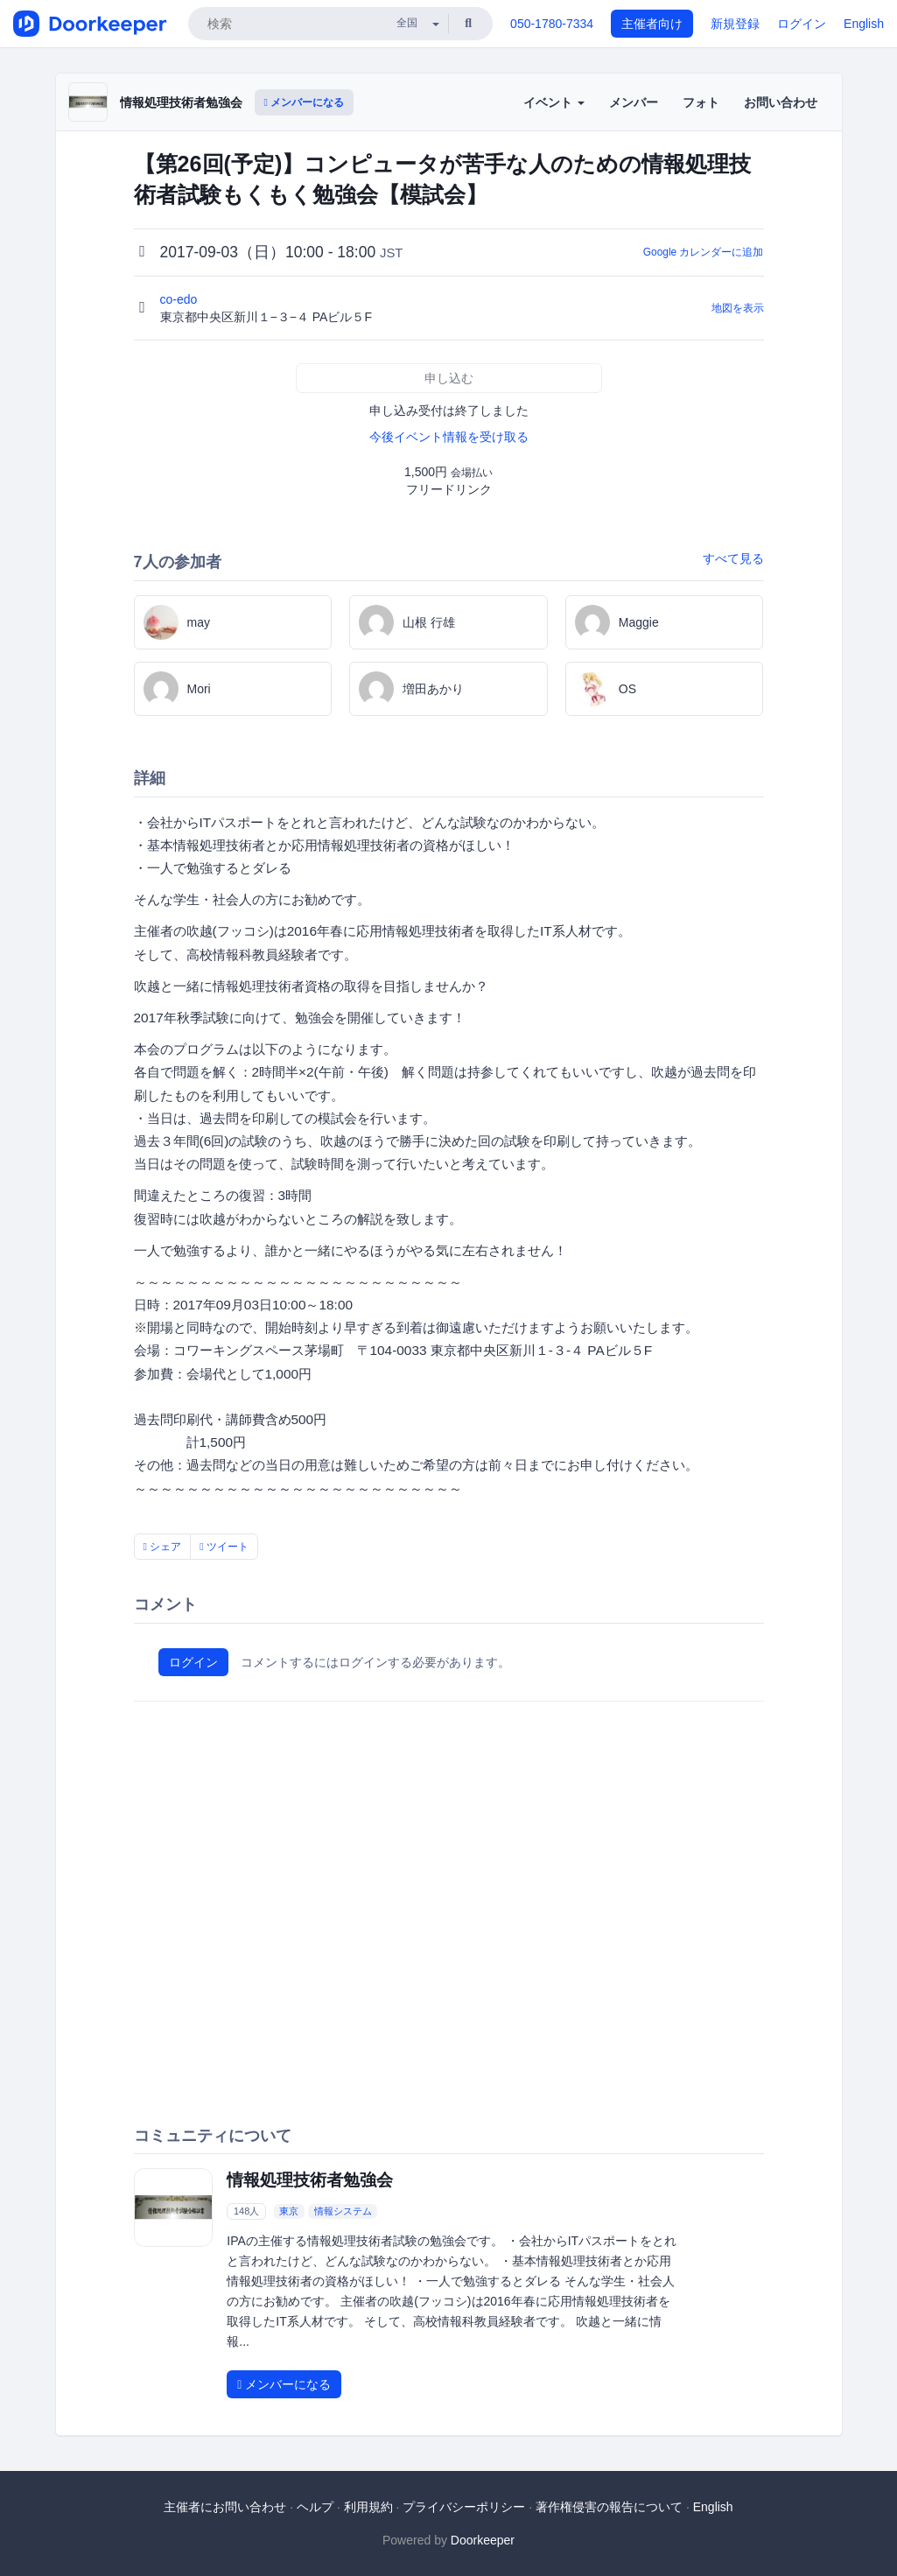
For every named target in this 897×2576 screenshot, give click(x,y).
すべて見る (733, 558)
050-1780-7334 (551, 24)
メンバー (633, 102)
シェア (163, 1547)
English (864, 24)
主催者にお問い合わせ (225, 2507)
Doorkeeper (483, 2540)
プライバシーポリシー (464, 2507)
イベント (554, 102)
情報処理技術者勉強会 (181, 102)
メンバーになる (304, 102)
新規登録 (735, 24)
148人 (246, 2211)
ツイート (224, 1547)
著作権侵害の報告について (609, 2507)
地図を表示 (737, 308)
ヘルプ (315, 2507)
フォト (701, 102)
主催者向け (652, 24)
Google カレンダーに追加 (703, 252)
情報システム (343, 2211)
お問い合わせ (780, 102)
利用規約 (368, 2507)
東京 (288, 2211)
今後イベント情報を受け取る (449, 437)
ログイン (801, 24)
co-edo (180, 299)
